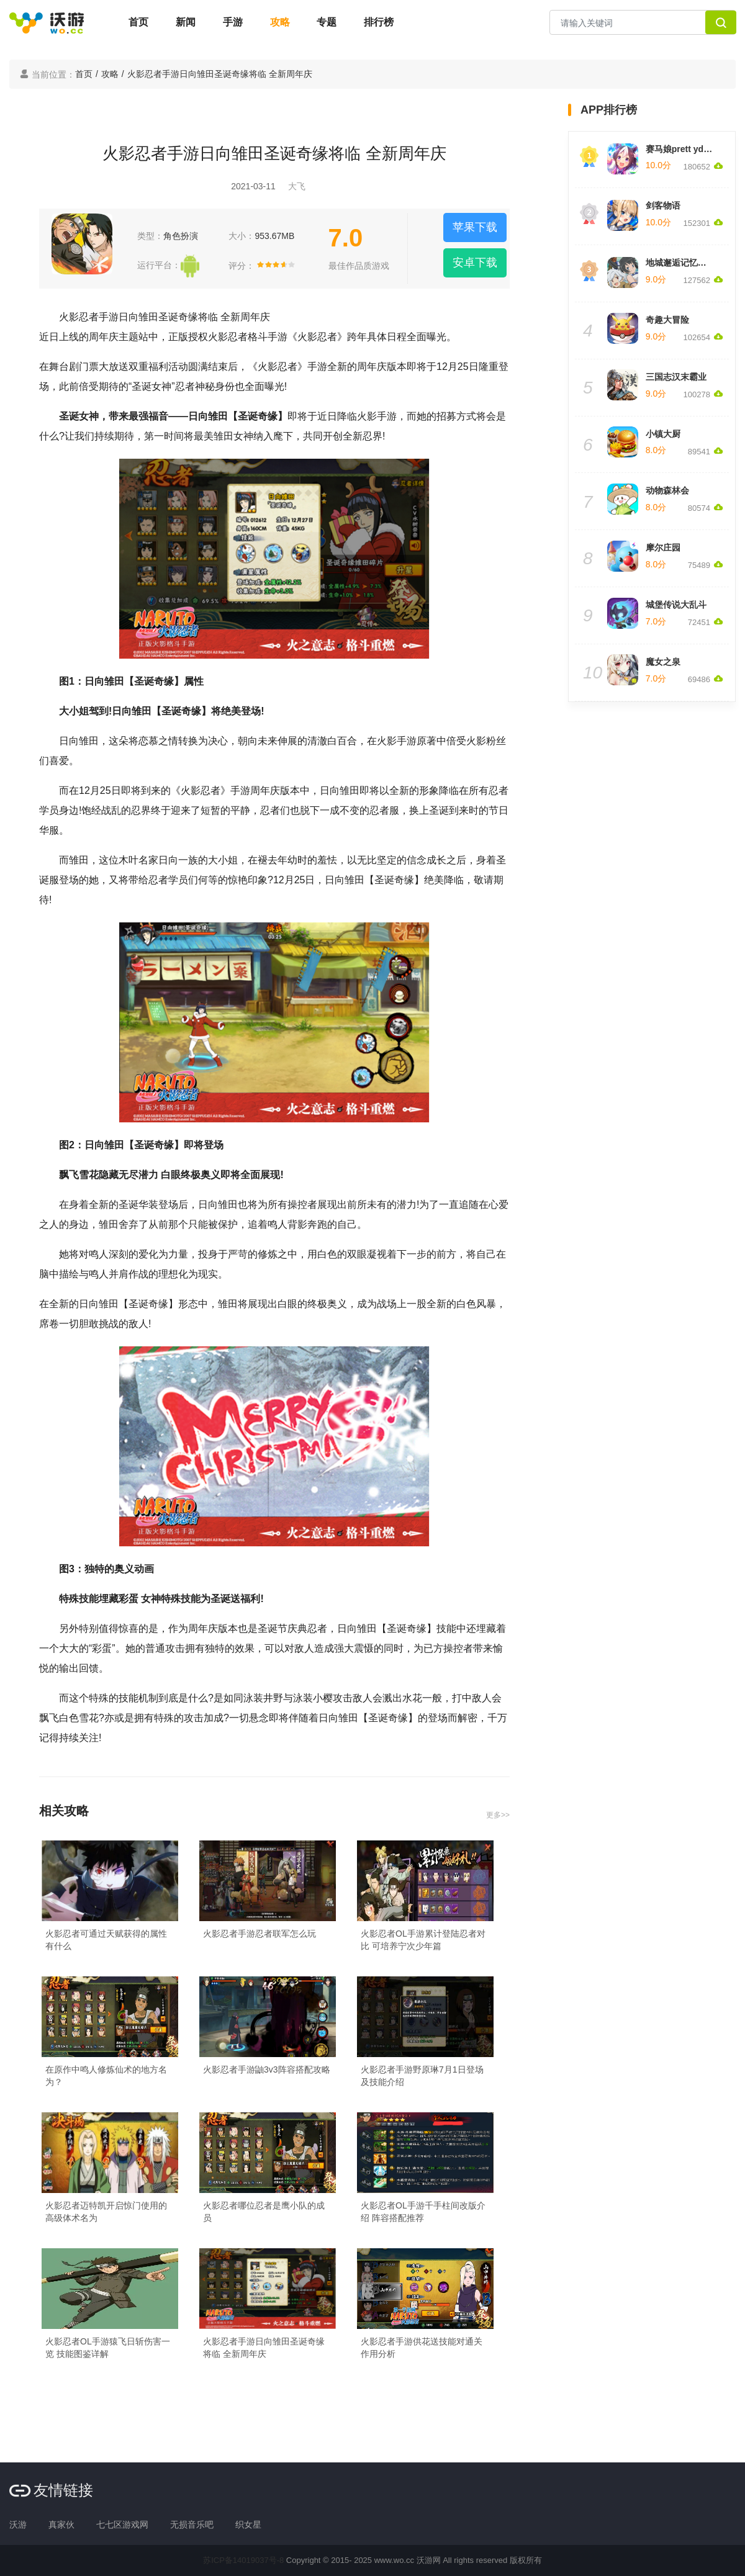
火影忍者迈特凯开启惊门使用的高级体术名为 (106, 2211)
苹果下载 (475, 227)
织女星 (248, 2524)
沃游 (18, 2524)
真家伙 (61, 2524)
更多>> (498, 1815)
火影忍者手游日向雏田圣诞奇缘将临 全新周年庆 (264, 2347)
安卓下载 (475, 262)
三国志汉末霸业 (676, 377)
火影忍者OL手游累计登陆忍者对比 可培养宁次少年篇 (423, 1940)
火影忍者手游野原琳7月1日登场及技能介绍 (422, 2076)
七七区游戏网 (122, 2524)
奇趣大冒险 (667, 320)
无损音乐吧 (192, 2524)
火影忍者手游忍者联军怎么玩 (259, 1934)
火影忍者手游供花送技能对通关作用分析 (421, 2347)
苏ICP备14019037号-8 (243, 2560)
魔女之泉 (663, 662)
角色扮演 (180, 236)
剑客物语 (663, 205)
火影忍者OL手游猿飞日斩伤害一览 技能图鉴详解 (107, 2347)
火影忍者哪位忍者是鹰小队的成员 (264, 2211)
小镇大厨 (663, 434)
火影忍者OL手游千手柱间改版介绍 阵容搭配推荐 (423, 2211)
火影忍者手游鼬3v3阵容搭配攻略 (266, 2069)
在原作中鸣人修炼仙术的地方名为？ (106, 2076)
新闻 (186, 22)
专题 (326, 22)
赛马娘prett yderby (684, 149)
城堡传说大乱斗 (676, 605)
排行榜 (379, 22)
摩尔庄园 (663, 547)
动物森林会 (667, 490)
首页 (138, 22)
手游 (233, 22)
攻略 (280, 22)
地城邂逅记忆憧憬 (680, 263)
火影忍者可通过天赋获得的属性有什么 (106, 1940)
